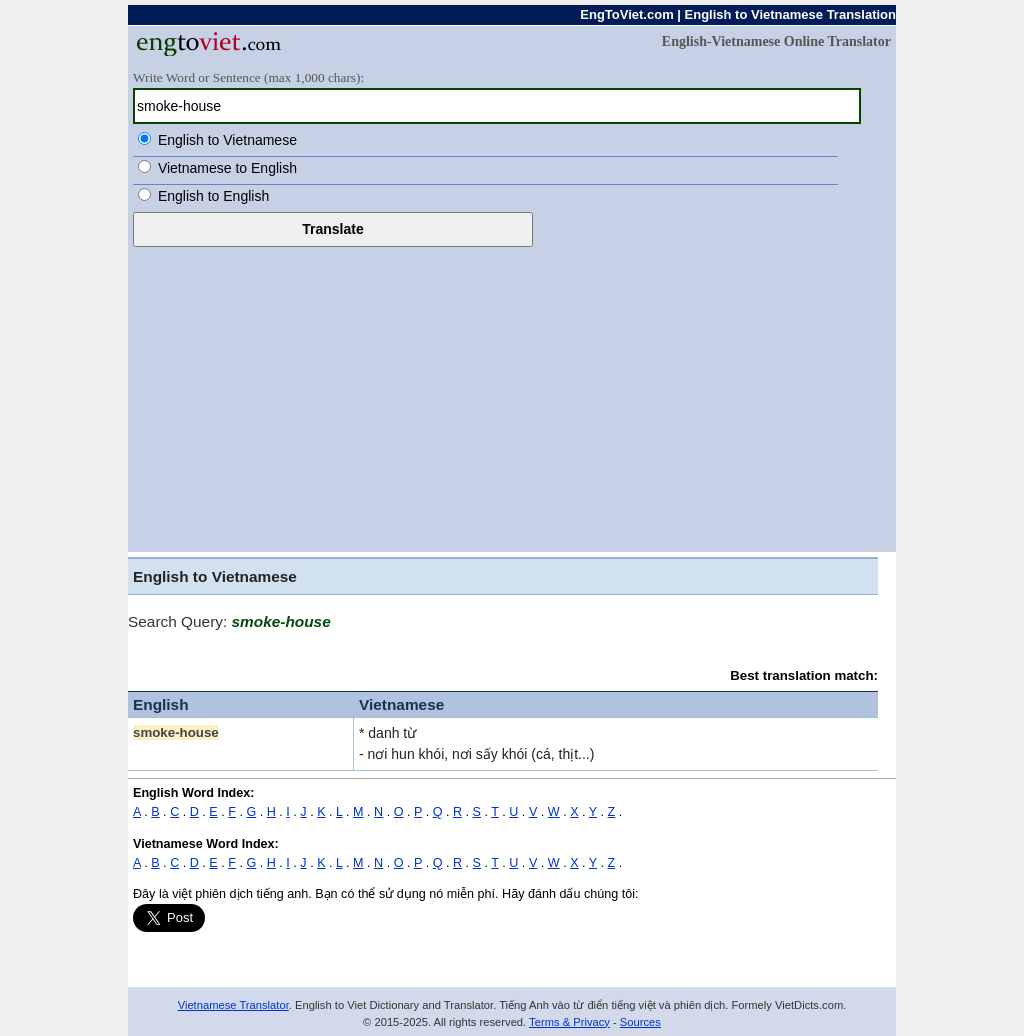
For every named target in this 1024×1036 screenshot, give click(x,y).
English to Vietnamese (227, 140)
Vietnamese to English (227, 168)
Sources (640, 1022)
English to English (213, 196)
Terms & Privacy (569, 1022)
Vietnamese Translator (233, 1005)
